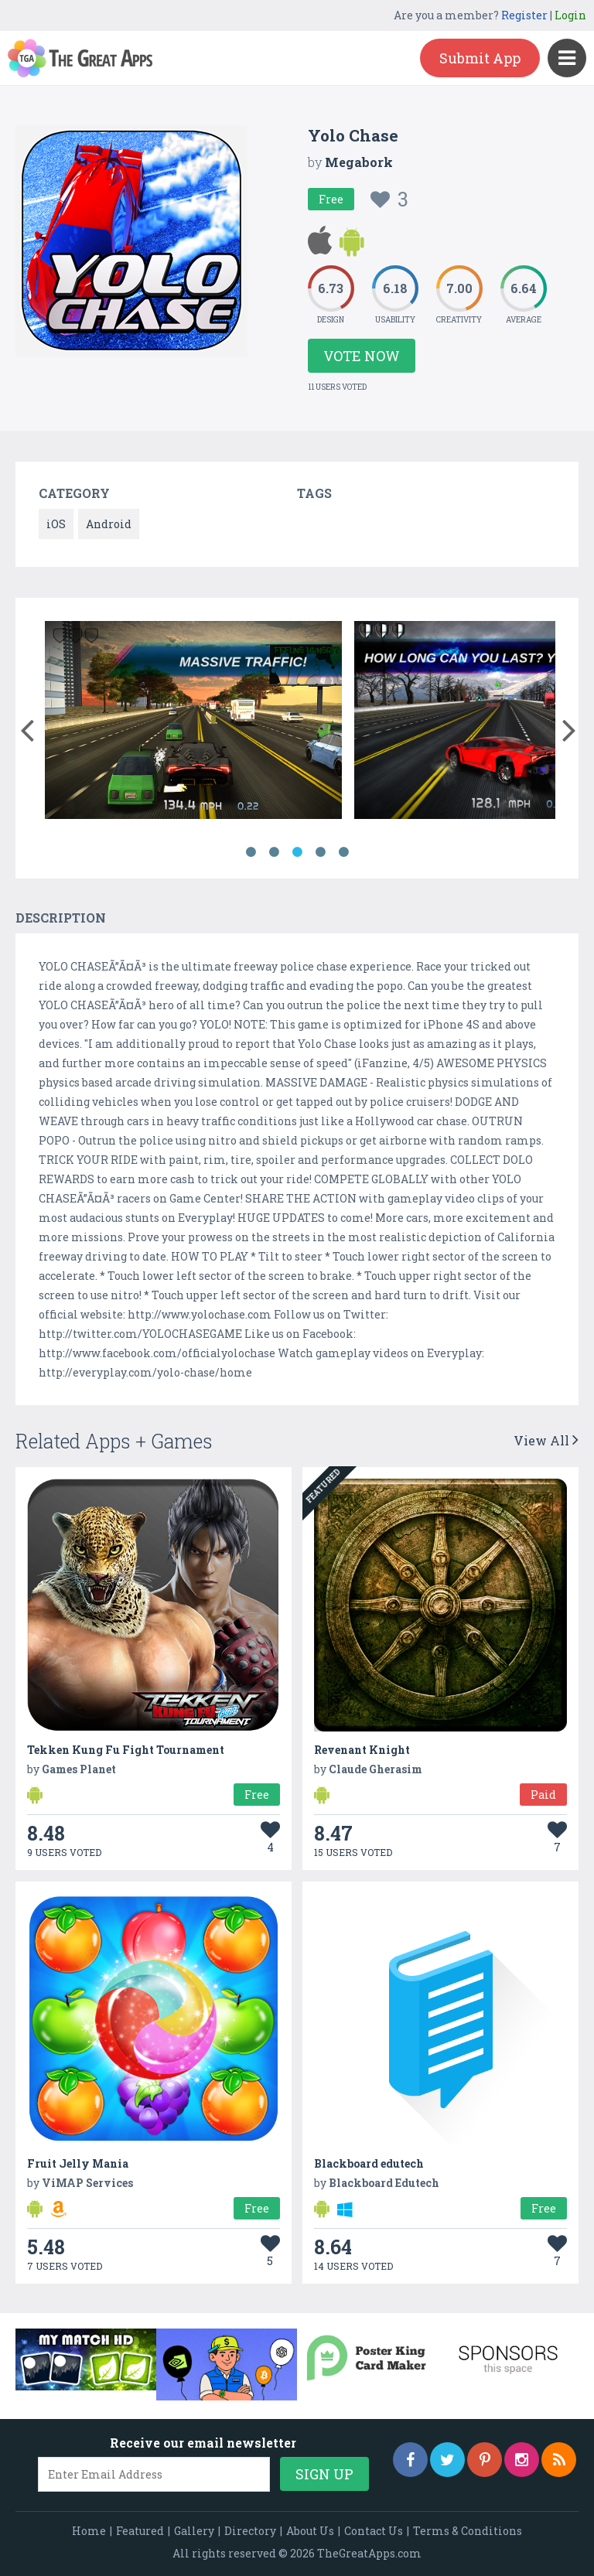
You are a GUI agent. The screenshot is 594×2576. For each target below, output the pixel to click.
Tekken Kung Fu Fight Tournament (125, 1749)
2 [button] (274, 852)
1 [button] (250, 852)
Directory (250, 2530)
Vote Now (361, 355)
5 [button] (343, 852)
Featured (140, 2530)
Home (89, 2530)
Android (108, 524)
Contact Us (373, 2530)
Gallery (194, 2530)
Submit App (480, 58)
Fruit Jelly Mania (77, 2163)
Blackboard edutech (369, 2163)
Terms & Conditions (467, 2530)
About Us (310, 2530)
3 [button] (297, 852)
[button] (26, 727)
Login (570, 15)
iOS (56, 524)
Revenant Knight (362, 1749)
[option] (193, 722)
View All (546, 1440)
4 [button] (320, 852)
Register (524, 15)
